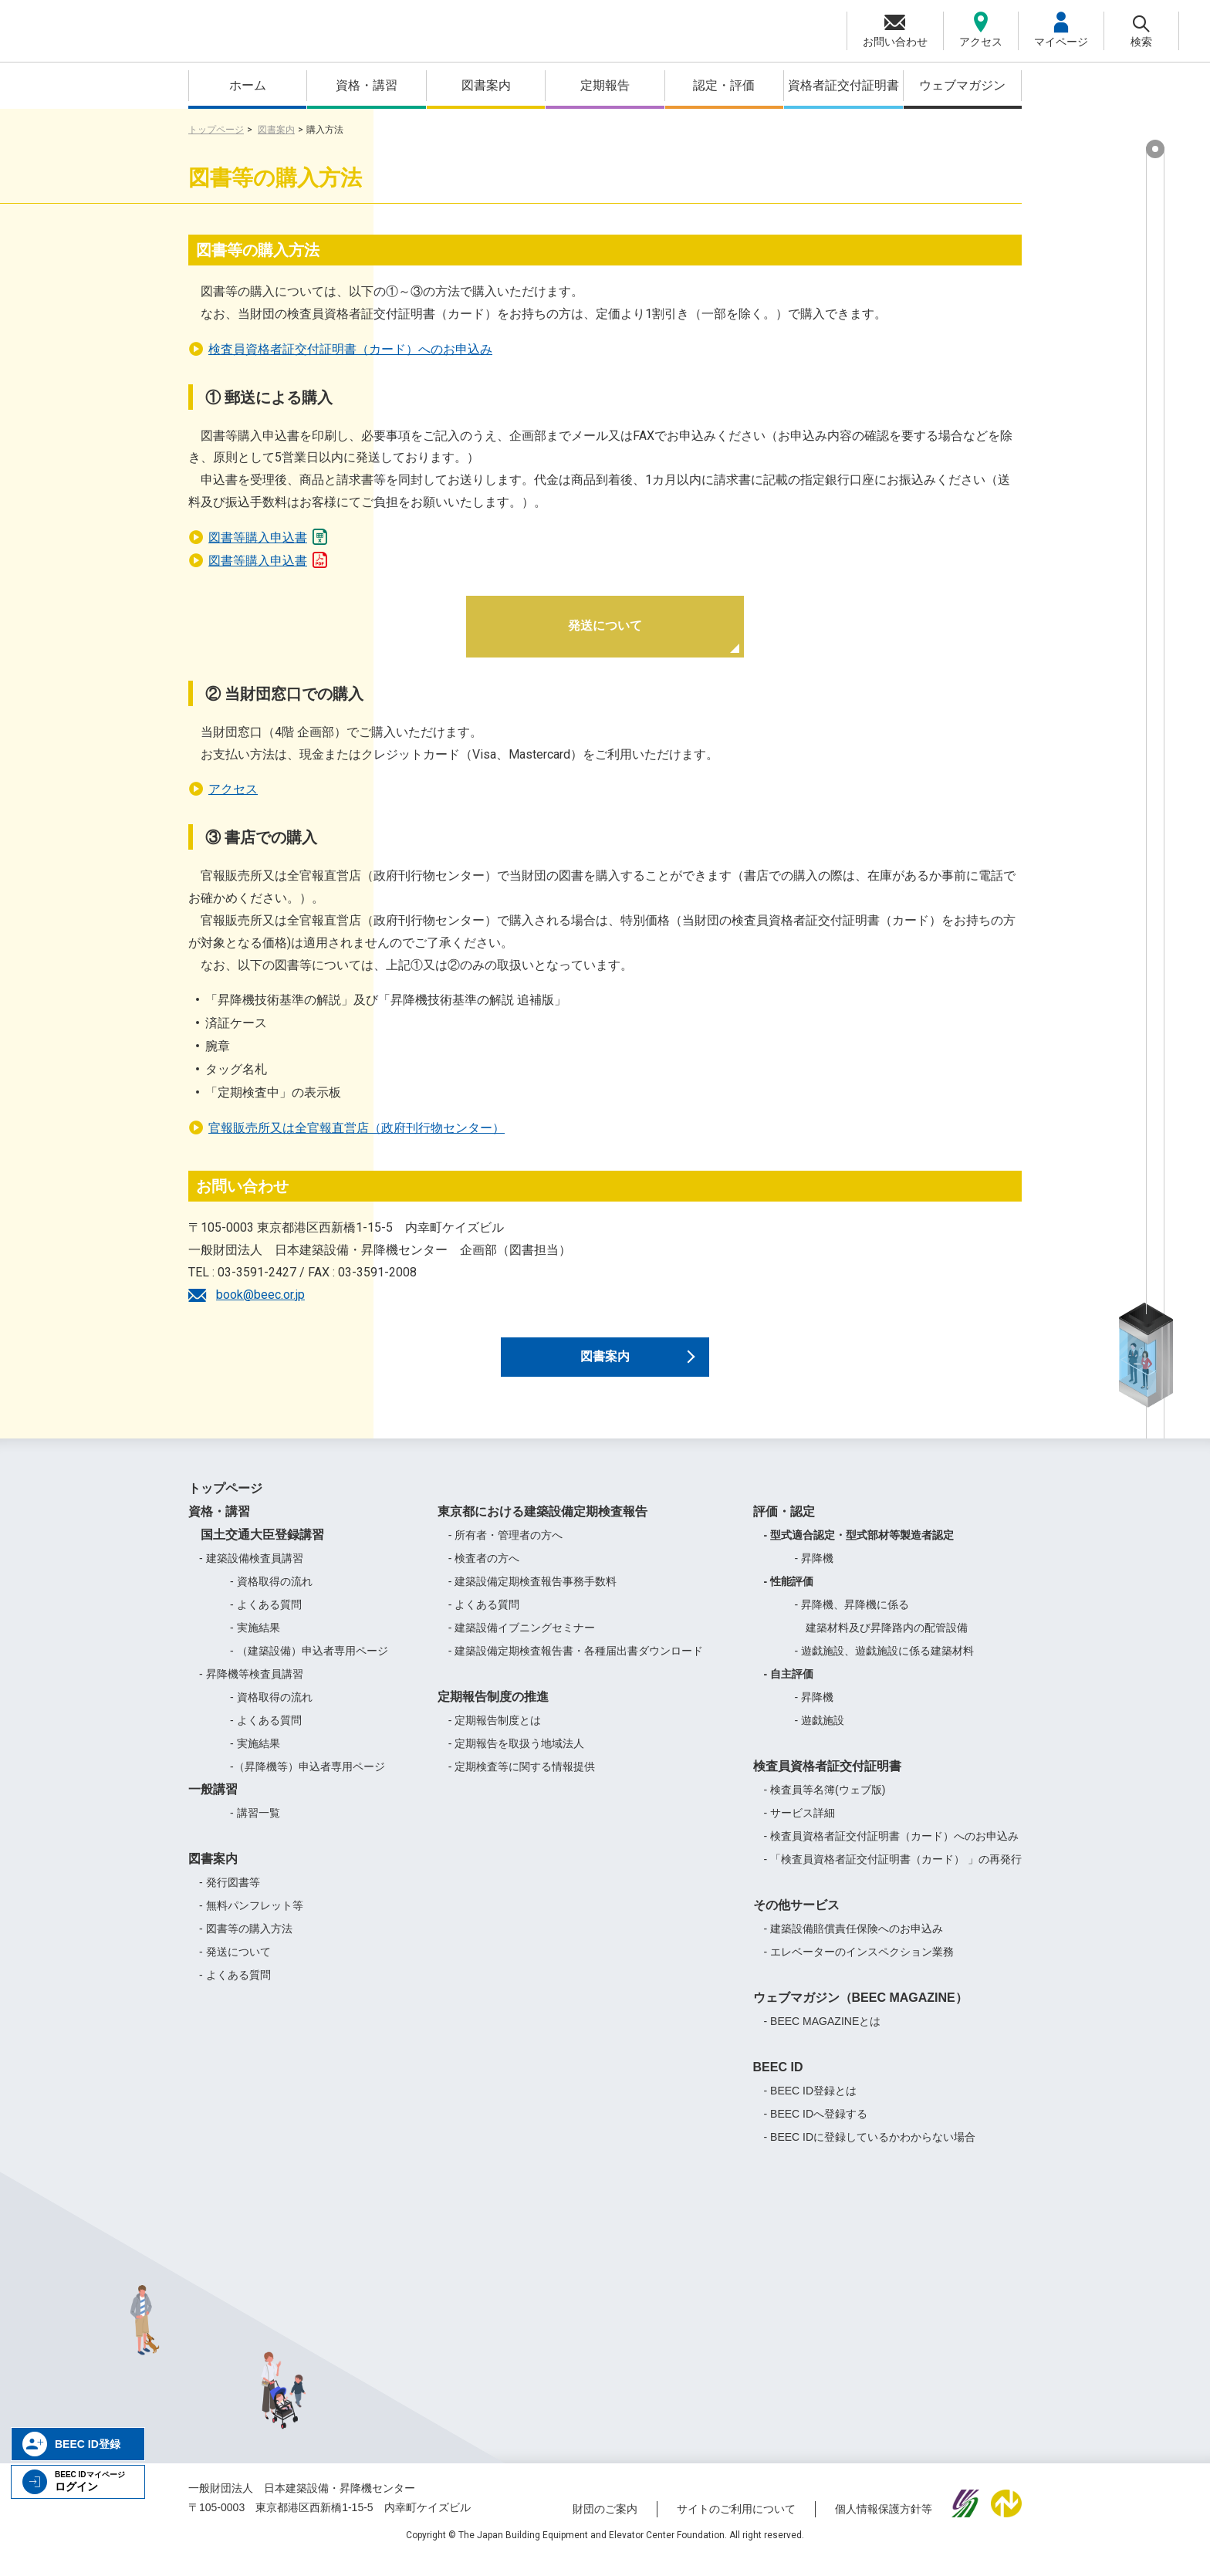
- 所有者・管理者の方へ (505, 1549)
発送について (605, 625)
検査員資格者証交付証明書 (827, 1780)
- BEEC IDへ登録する (816, 2128)
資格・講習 (366, 85)
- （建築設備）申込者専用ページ (309, 1665)
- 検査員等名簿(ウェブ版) (825, 1804)
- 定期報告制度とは (495, 1735)
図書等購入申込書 (268, 535)
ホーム (247, 85)
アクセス (233, 789)
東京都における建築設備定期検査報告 (542, 1526)
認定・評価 (724, 85)
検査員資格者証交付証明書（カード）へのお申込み (350, 349)
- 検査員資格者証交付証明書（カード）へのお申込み (891, 1850)
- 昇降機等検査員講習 (251, 1688)
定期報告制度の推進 (493, 1711)
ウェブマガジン (962, 85)
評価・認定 (784, 1526)
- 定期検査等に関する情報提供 (522, 1781)
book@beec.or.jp (260, 1294)
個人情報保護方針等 (883, 2524)
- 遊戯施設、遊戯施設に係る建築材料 (885, 1665)
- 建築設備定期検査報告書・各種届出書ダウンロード (576, 1665)
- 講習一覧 (255, 1827)
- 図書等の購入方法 (245, 1943)
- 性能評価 (789, 1596)
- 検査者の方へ (484, 1573)
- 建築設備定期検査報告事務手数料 (532, 1596)
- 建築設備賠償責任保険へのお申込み (854, 1943)
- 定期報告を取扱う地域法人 (516, 1758)
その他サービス (796, 1919)
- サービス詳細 (800, 1827)
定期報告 (605, 85)
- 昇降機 (814, 1573)
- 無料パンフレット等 (251, 1920)
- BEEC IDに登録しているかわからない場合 (870, 2151)
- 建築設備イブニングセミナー (522, 1642)
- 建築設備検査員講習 (251, 1573)
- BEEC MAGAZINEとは (822, 2036)
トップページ (216, 129)
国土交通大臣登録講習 (256, 1549)
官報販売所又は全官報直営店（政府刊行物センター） (356, 1128)
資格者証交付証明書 (843, 85)
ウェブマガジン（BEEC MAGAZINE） (860, 2012)
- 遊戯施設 (820, 1735)
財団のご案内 (605, 2524)
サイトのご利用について (736, 2524)
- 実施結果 (255, 1642)
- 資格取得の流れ (271, 1596)
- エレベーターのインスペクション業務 (859, 1966)
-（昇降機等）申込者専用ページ (307, 1781)
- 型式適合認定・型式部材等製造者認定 (859, 1549)
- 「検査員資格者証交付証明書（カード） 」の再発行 (893, 1874)
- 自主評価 (789, 1688)
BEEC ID (778, 2081)
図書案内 (486, 85)
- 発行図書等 (229, 1897)
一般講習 (213, 1803)
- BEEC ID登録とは (810, 2105)
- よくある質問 (266, 1619)
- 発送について (235, 1966)
